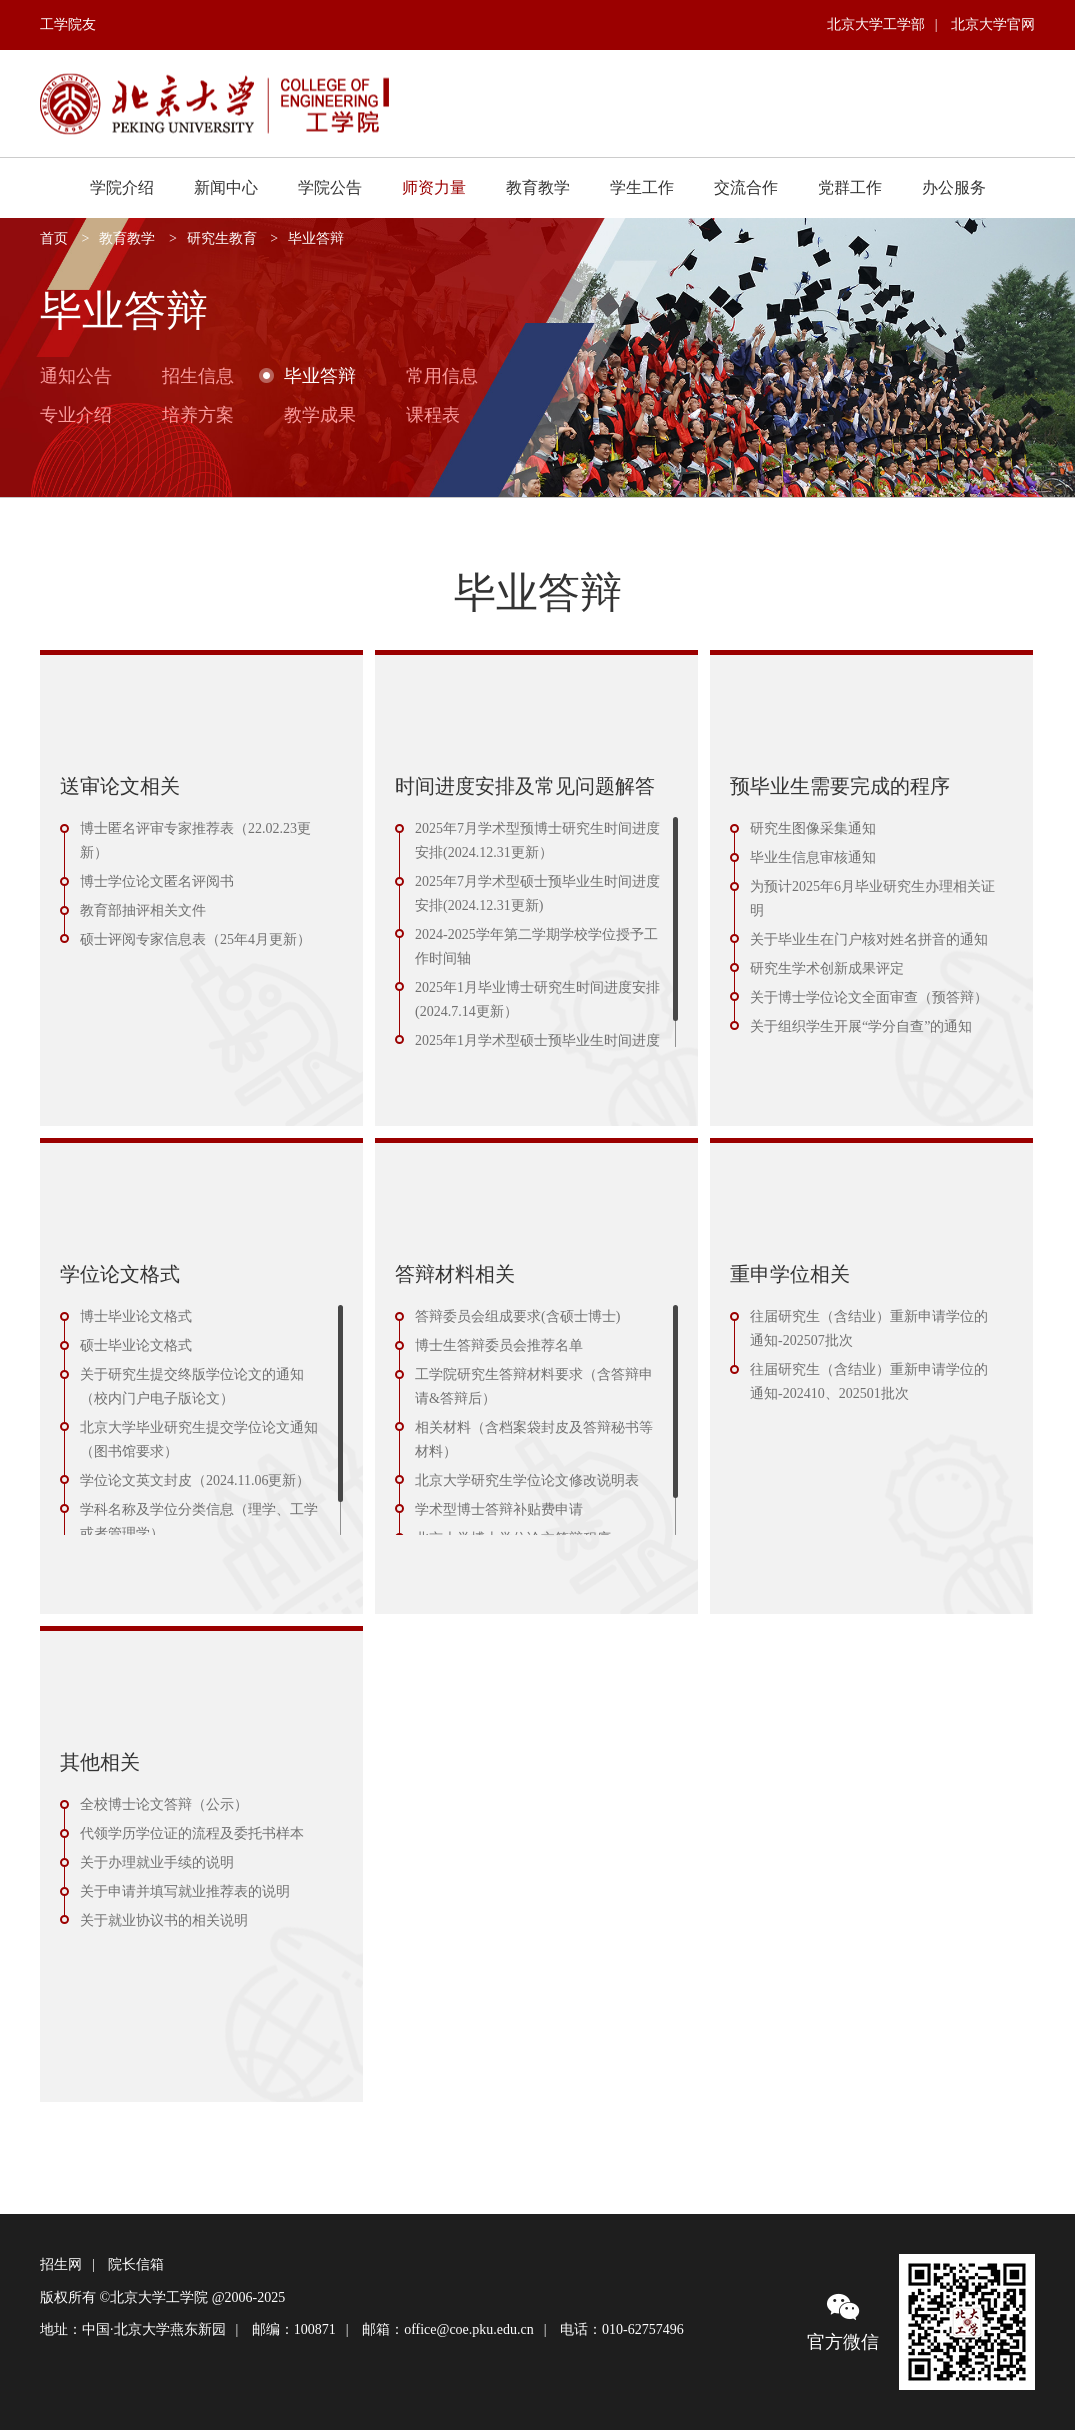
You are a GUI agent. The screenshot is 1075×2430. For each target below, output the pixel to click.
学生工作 (642, 187)
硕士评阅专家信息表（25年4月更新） (195, 939)
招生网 (61, 2264)
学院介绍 (122, 187)
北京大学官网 (993, 24)
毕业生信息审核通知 (813, 857)
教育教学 (538, 187)
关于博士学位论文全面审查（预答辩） (869, 997)
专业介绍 (76, 414)
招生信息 (198, 375)
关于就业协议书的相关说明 (164, 1920)
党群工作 (850, 187)
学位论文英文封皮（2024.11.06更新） (195, 1480)
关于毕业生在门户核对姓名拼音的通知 (869, 939)
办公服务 (954, 187)
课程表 (433, 414)
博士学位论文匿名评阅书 (157, 881)
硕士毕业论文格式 (136, 1345)
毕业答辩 (316, 238)
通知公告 (76, 375)
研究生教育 (222, 238)
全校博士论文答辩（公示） (164, 1804)
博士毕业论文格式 (136, 1316)
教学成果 (320, 414)
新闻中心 (226, 187)
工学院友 (68, 24)
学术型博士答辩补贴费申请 (499, 1509)
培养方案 (198, 414)
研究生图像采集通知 (813, 828)
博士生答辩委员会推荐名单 (499, 1345)
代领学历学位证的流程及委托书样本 (192, 1833)
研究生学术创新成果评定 (827, 968)
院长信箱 (136, 2264)
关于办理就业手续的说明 (157, 1862)
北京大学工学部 (876, 24)
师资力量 (434, 187)
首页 (54, 238)
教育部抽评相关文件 (143, 910)
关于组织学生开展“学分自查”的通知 (861, 1026)
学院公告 (330, 187)
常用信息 (442, 375)
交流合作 (746, 187)
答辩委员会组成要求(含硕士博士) (517, 1316)
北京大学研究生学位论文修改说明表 (527, 1480)
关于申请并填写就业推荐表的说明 (185, 1891)
